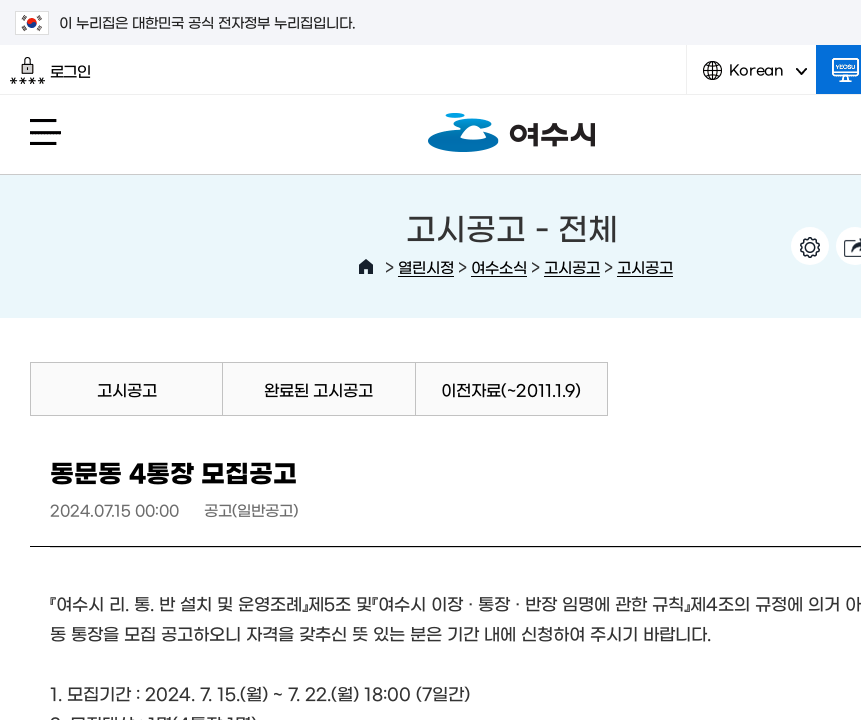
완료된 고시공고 (318, 389)
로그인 (50, 71)
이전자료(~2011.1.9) (511, 389)
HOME (366, 267)
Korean (755, 77)
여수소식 (499, 266)
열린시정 (426, 266)
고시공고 (572, 266)
